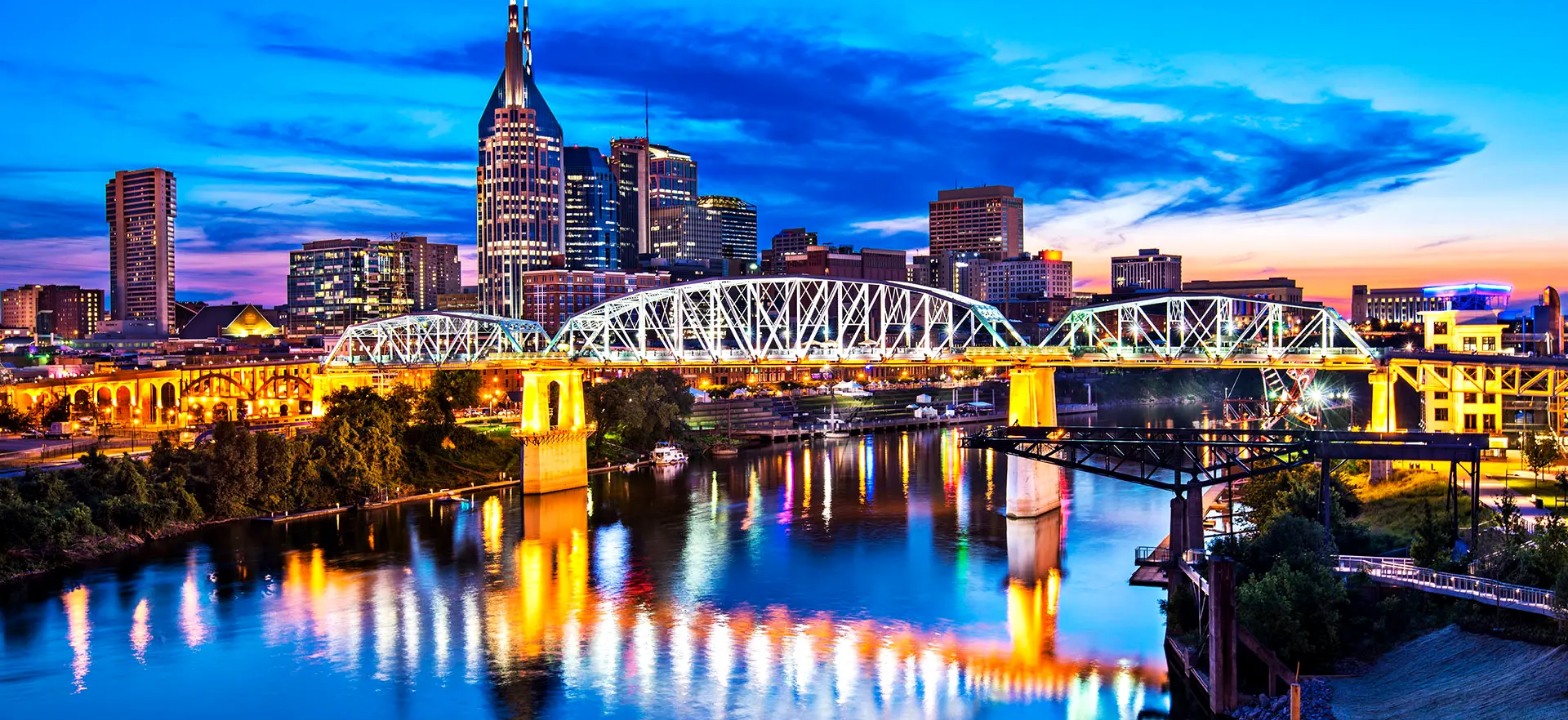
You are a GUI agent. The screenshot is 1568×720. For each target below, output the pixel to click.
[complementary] (1508, 660)
